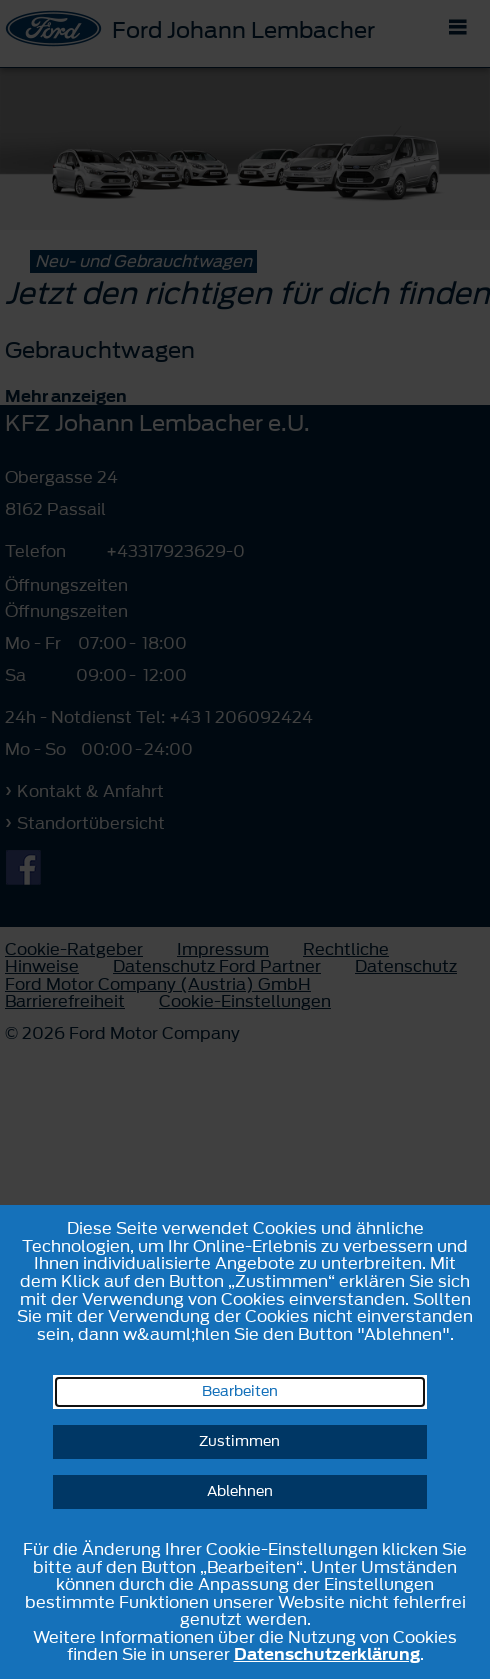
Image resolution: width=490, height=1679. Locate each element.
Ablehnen (240, 1491)
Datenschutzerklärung (327, 1654)
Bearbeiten (240, 1391)
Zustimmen (239, 1441)
